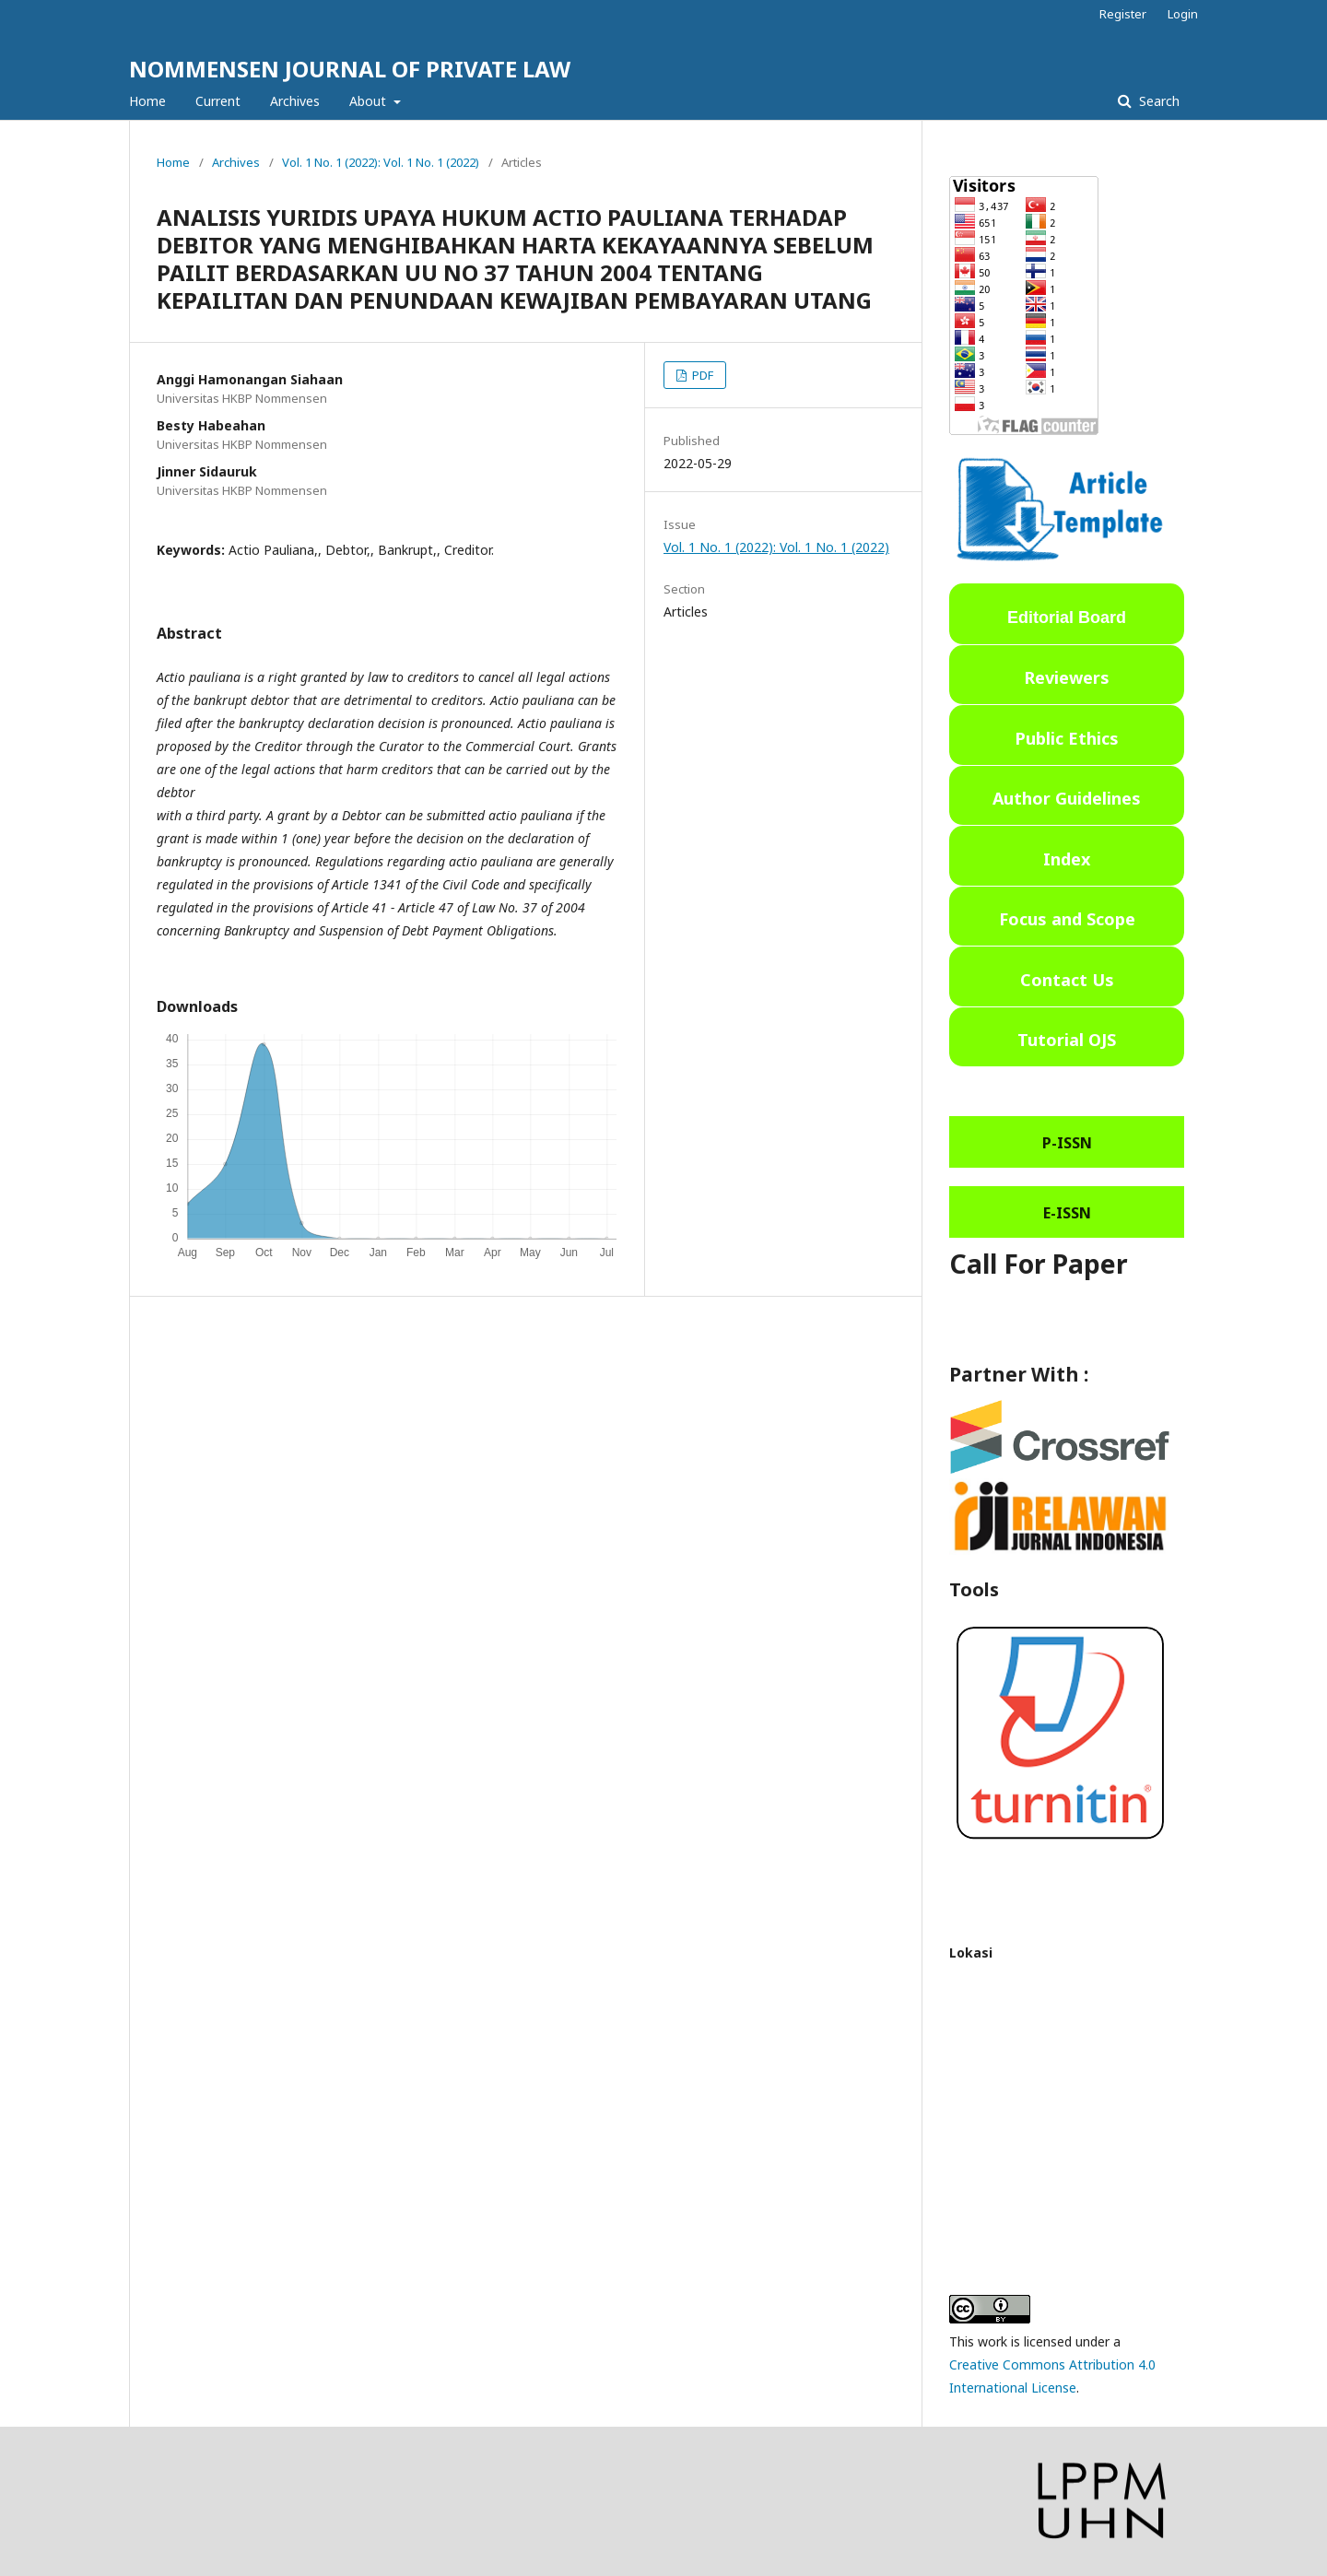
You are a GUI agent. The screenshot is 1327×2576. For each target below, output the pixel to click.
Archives (295, 101)
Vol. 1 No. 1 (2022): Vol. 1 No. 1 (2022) (380, 162)
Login (1183, 14)
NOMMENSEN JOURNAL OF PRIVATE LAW (349, 68)
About (369, 101)
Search (1157, 101)
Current (218, 101)
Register (1122, 14)
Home (147, 101)
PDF (701, 375)
